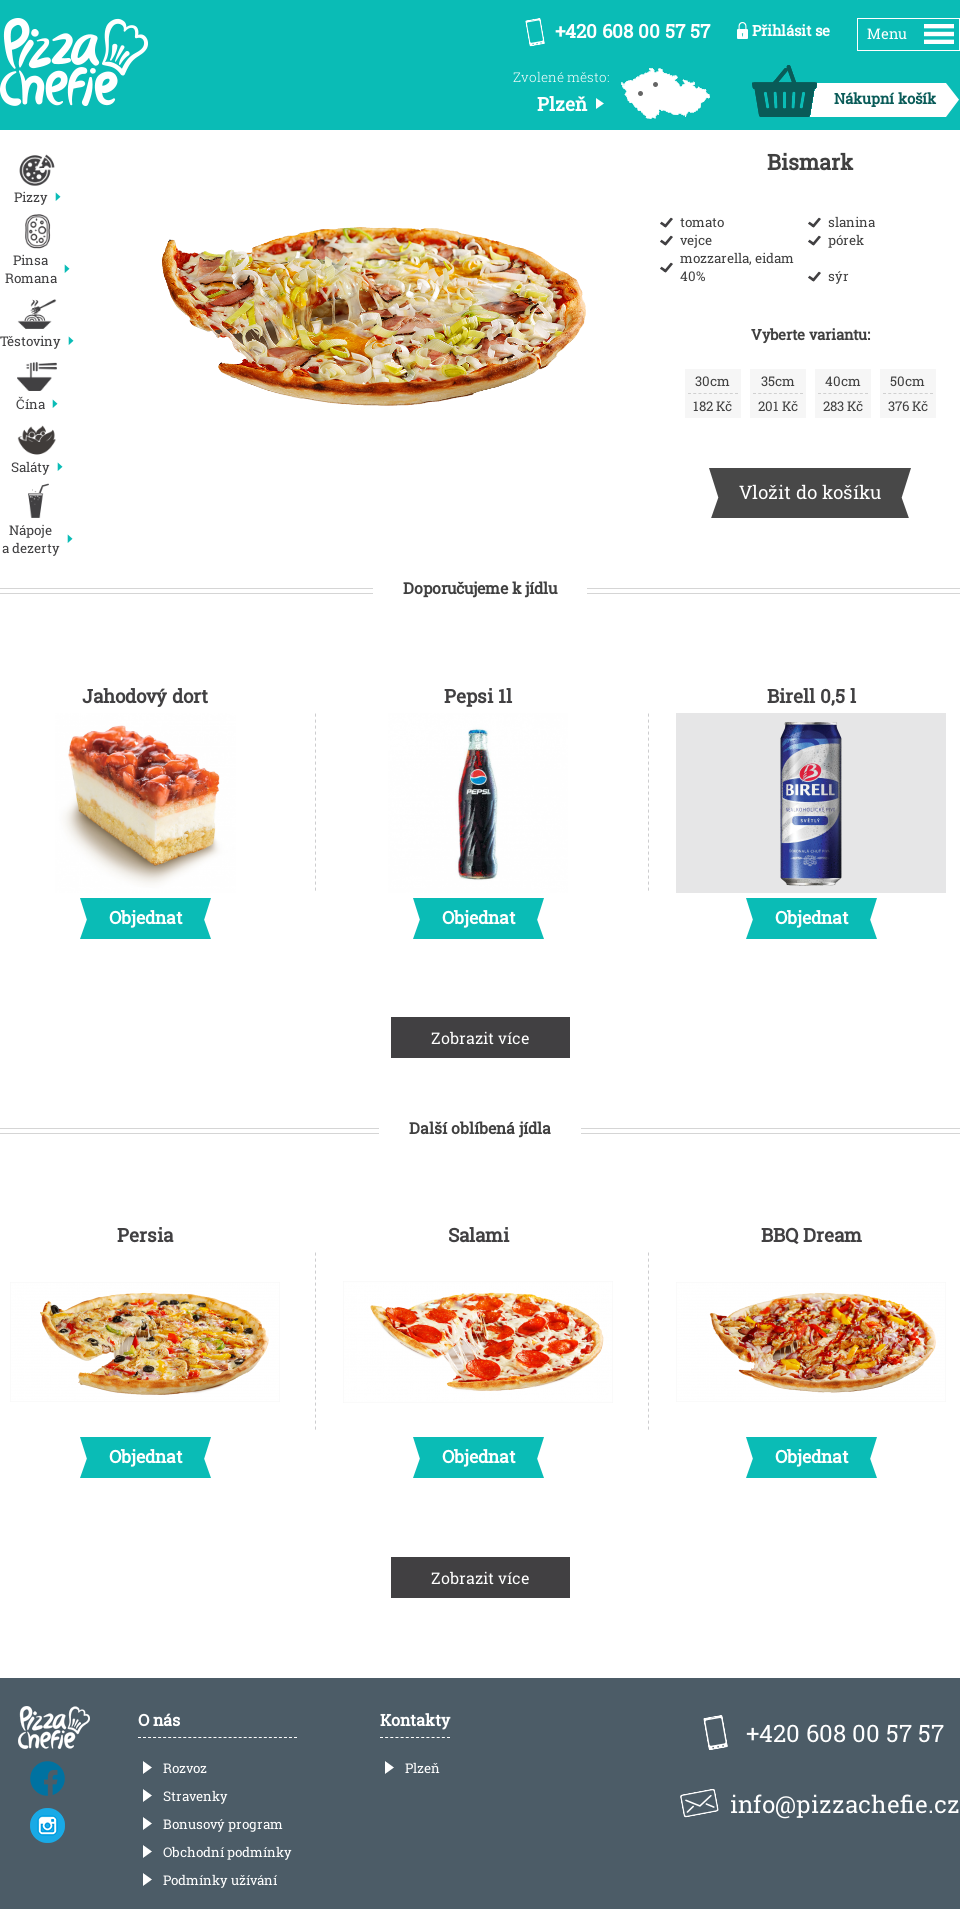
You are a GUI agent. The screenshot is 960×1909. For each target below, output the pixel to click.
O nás (159, 1719)
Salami (478, 1345)
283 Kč (843, 393)
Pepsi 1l (478, 806)
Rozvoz (185, 1768)
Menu (887, 33)
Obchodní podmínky (227, 1852)
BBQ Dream (811, 1345)
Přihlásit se (791, 30)
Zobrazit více (480, 1037)
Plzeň (422, 1768)
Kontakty (415, 1719)
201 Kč (778, 393)
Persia (145, 1345)
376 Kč (908, 393)
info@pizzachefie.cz (845, 1804)
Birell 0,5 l (811, 806)
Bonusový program (223, 1824)
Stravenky (195, 1796)
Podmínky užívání (220, 1880)
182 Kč (713, 393)
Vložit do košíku (810, 491)
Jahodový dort (145, 806)
